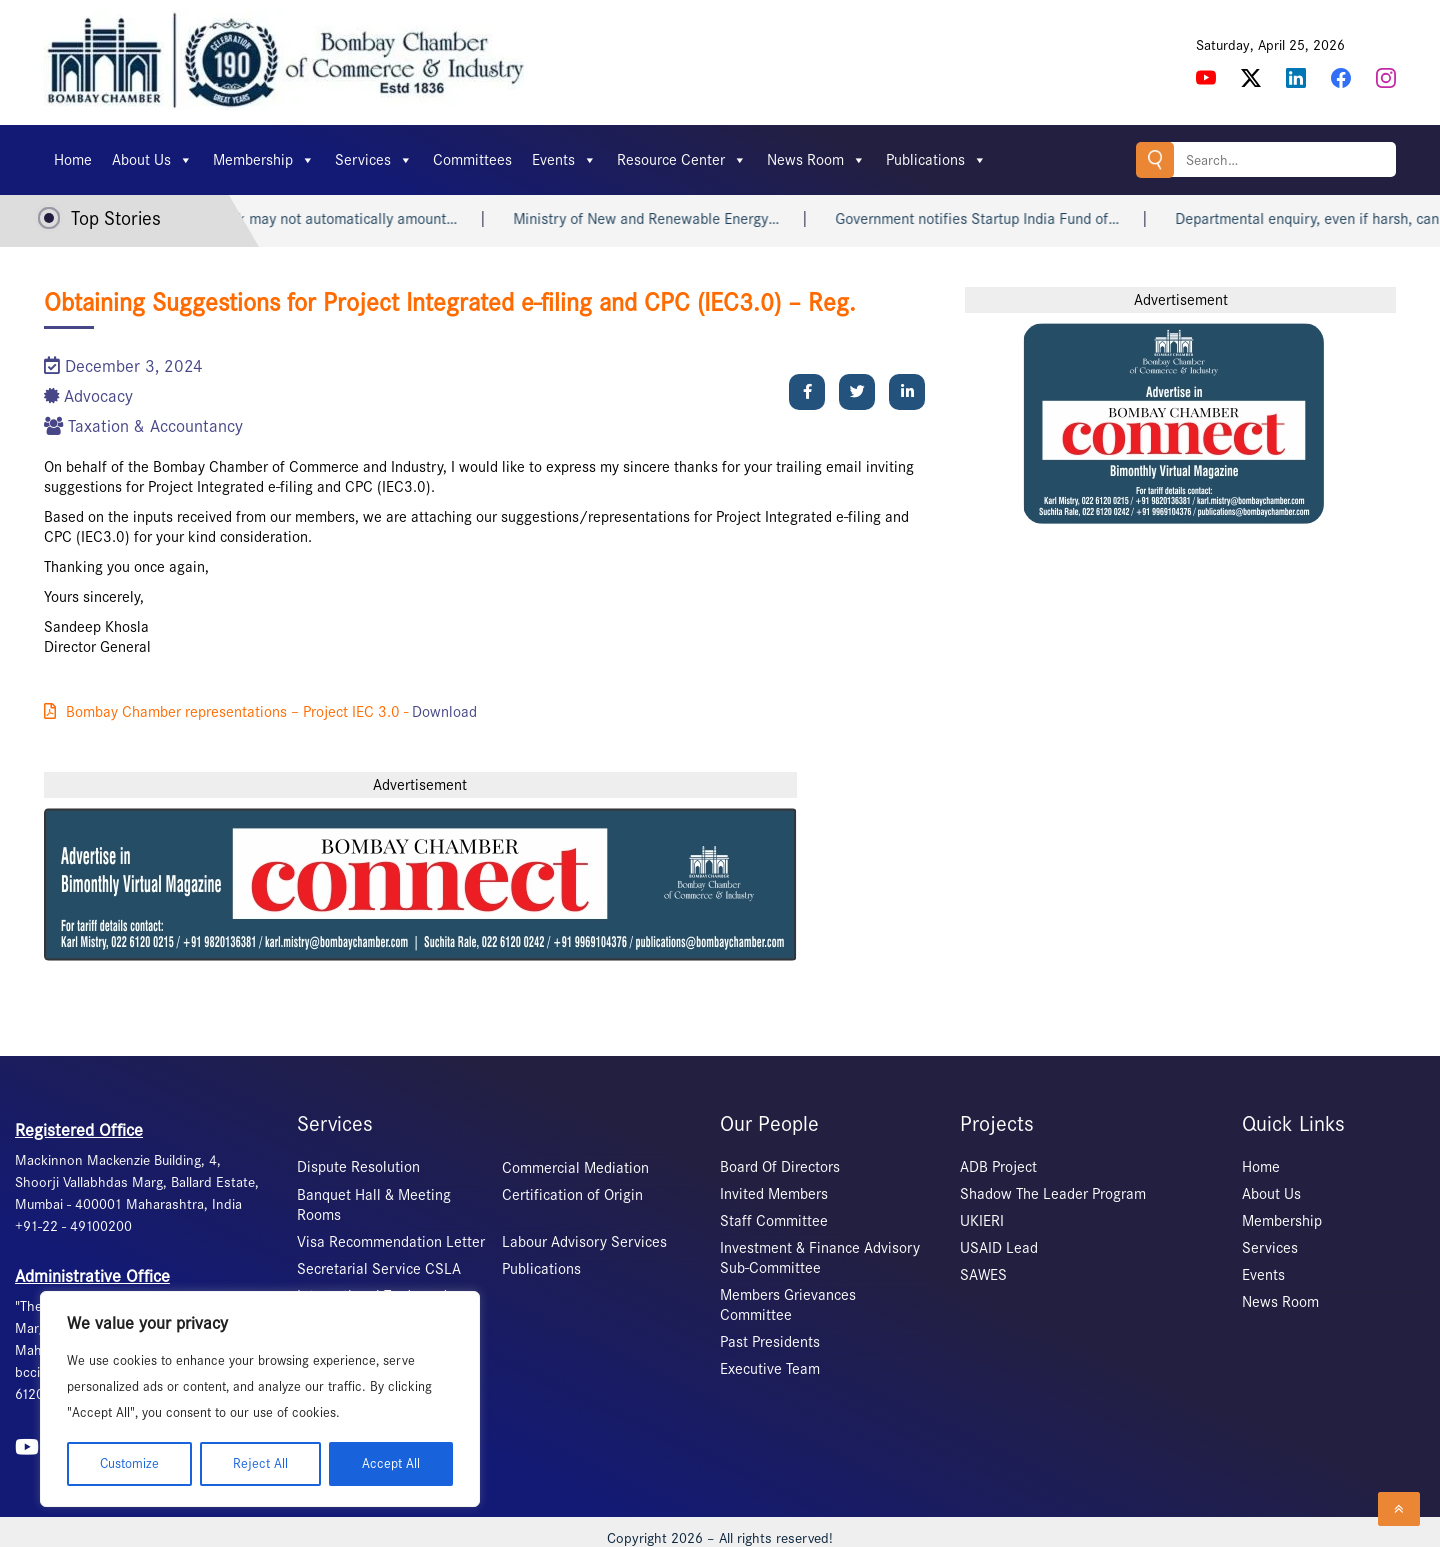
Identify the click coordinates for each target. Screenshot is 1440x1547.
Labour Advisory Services (584, 1242)
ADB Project (998, 1167)
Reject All (260, 1463)
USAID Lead (999, 1248)
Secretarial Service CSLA (379, 1269)
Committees (472, 160)
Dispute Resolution (358, 1167)
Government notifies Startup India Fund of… (997, 219)
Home (73, 160)
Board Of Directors (780, 1167)
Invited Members (774, 1194)
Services (374, 160)
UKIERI (982, 1221)
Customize (129, 1463)
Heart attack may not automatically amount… (330, 219)
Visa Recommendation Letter (391, 1242)
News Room (816, 160)
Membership (264, 160)
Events (564, 160)
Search (1155, 159)
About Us (152, 160)
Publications (936, 160)
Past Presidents (770, 1342)
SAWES (983, 1275)
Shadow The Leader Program (1053, 1194)
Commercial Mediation (575, 1168)
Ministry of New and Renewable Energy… (666, 219)
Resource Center (682, 160)
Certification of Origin (572, 1195)
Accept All (391, 1463)
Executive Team (770, 1369)
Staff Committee (774, 1221)
